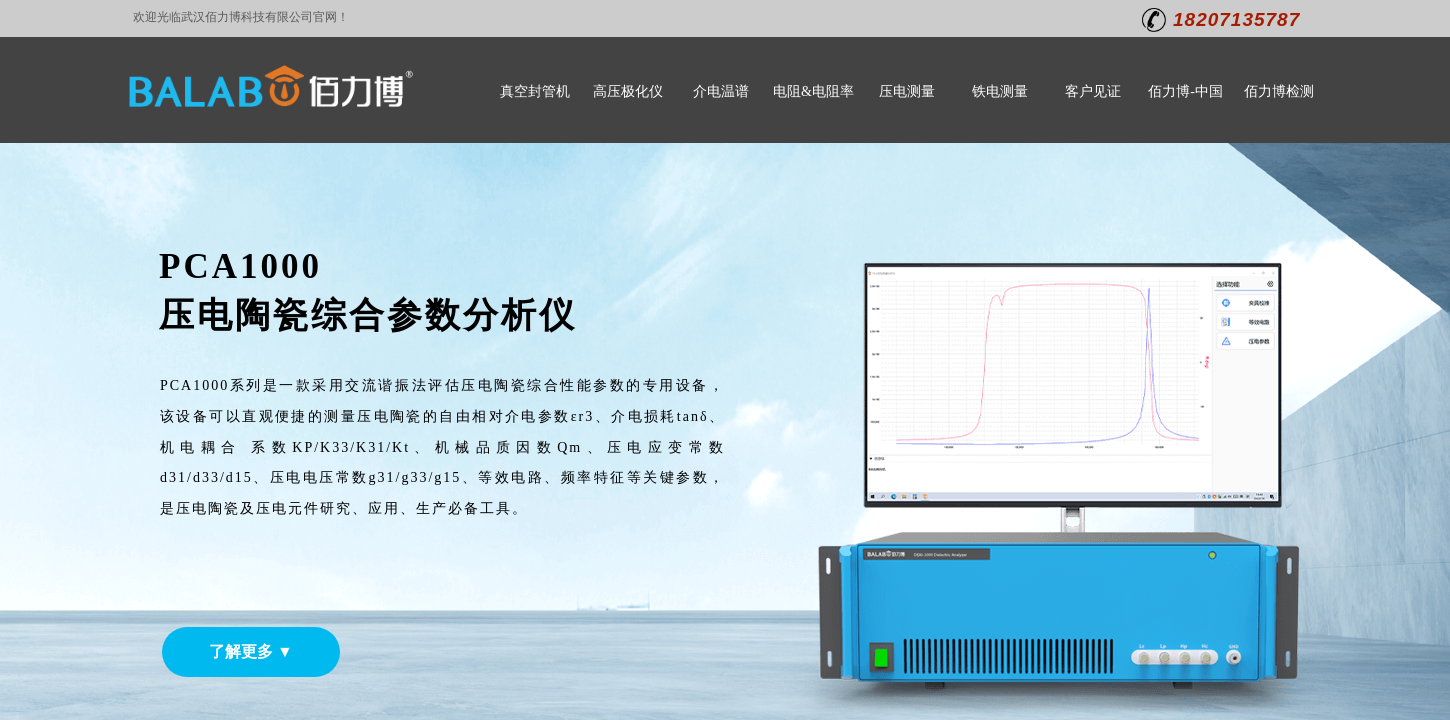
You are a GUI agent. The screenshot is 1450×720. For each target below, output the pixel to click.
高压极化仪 (628, 91)
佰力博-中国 (1185, 91)
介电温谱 (721, 91)
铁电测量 (1000, 91)
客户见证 (1093, 91)
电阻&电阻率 (813, 91)
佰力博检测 (1279, 91)
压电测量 (907, 91)
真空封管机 (535, 91)
